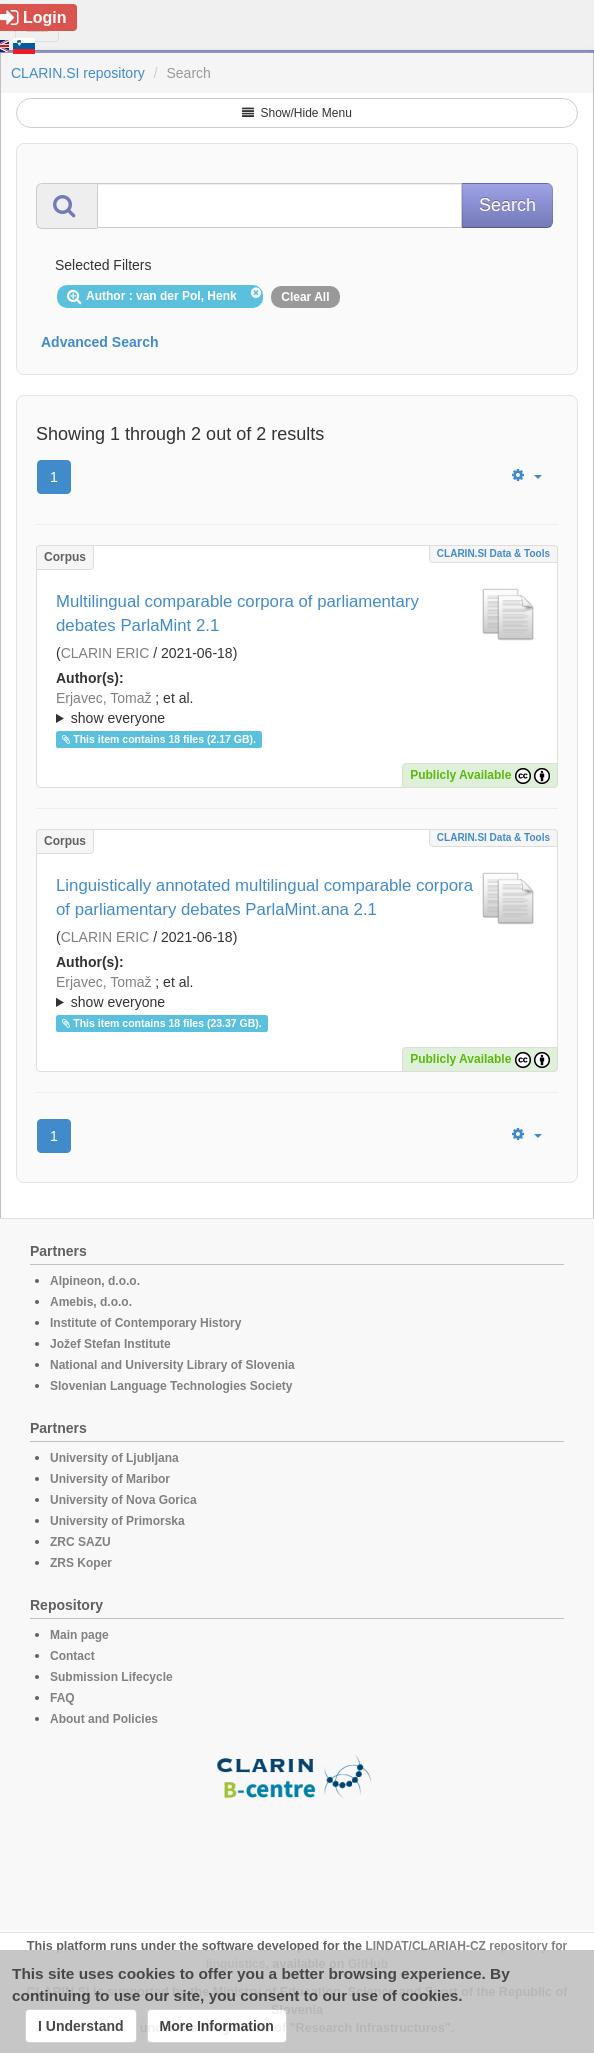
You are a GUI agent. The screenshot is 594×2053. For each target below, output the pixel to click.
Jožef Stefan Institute (110, 1344)
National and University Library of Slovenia (172, 1365)
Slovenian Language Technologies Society (171, 1386)
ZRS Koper (81, 1563)
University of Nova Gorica (123, 1500)
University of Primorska (117, 1521)
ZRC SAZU (80, 1542)
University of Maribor (110, 1479)
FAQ (62, 1698)
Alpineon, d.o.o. (95, 1281)
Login (33, 17)
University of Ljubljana (114, 1458)
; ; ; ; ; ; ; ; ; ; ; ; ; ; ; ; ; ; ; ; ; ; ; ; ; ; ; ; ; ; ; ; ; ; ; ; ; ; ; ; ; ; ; (297, 992)
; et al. (297, 709)
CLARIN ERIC (105, 653)
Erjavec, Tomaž (103, 698)
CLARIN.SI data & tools (493, 553)
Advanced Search (100, 342)
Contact (72, 1656)
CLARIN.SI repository (78, 73)
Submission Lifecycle (111, 1677)
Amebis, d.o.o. (91, 1302)
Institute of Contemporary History (145, 1323)
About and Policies (104, 1719)
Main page (79, 1635)
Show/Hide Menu (297, 113)
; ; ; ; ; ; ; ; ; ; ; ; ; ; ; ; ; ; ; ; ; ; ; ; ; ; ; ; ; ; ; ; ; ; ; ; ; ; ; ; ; (297, 708)
